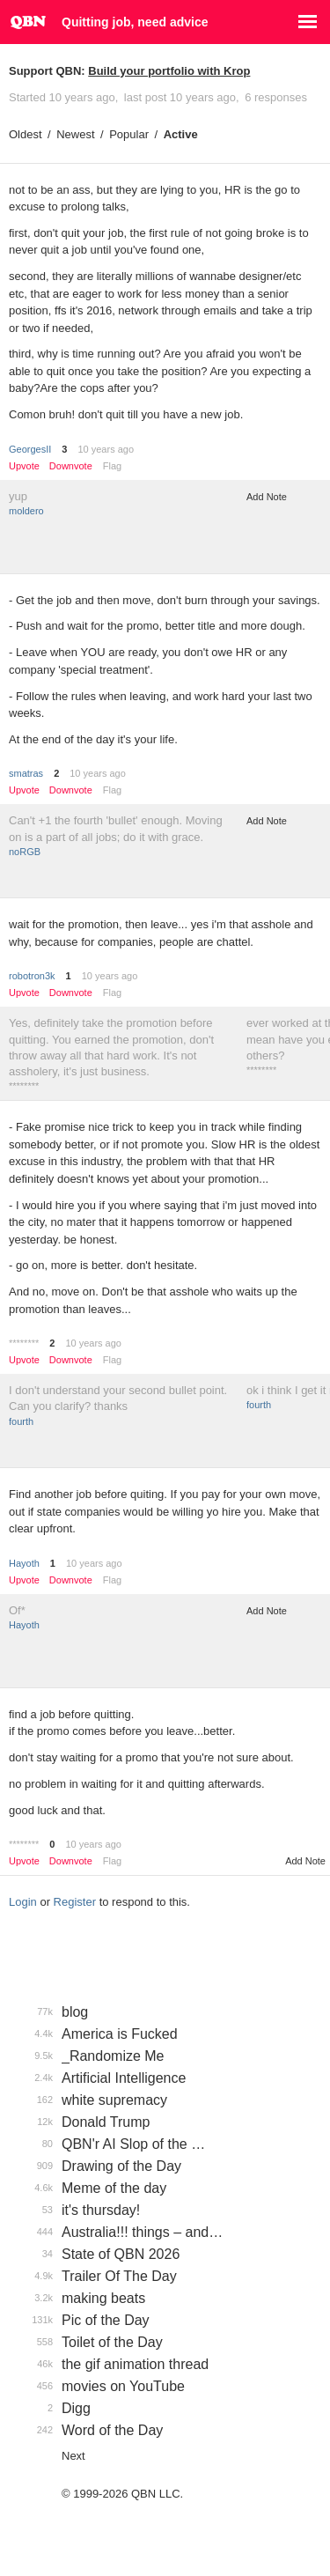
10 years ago (105, 449)
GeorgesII (30, 449)
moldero (26, 511)
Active (181, 134)
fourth (21, 1421)
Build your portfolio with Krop (169, 71)
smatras (26, 773)
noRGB (24, 851)
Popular (129, 134)
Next (73, 2456)
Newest (75, 134)
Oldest (25, 134)
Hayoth (24, 1563)
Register (75, 1901)
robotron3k (32, 976)
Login (23, 1901)
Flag (112, 466)
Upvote (24, 466)
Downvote (70, 466)
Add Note (266, 496)
